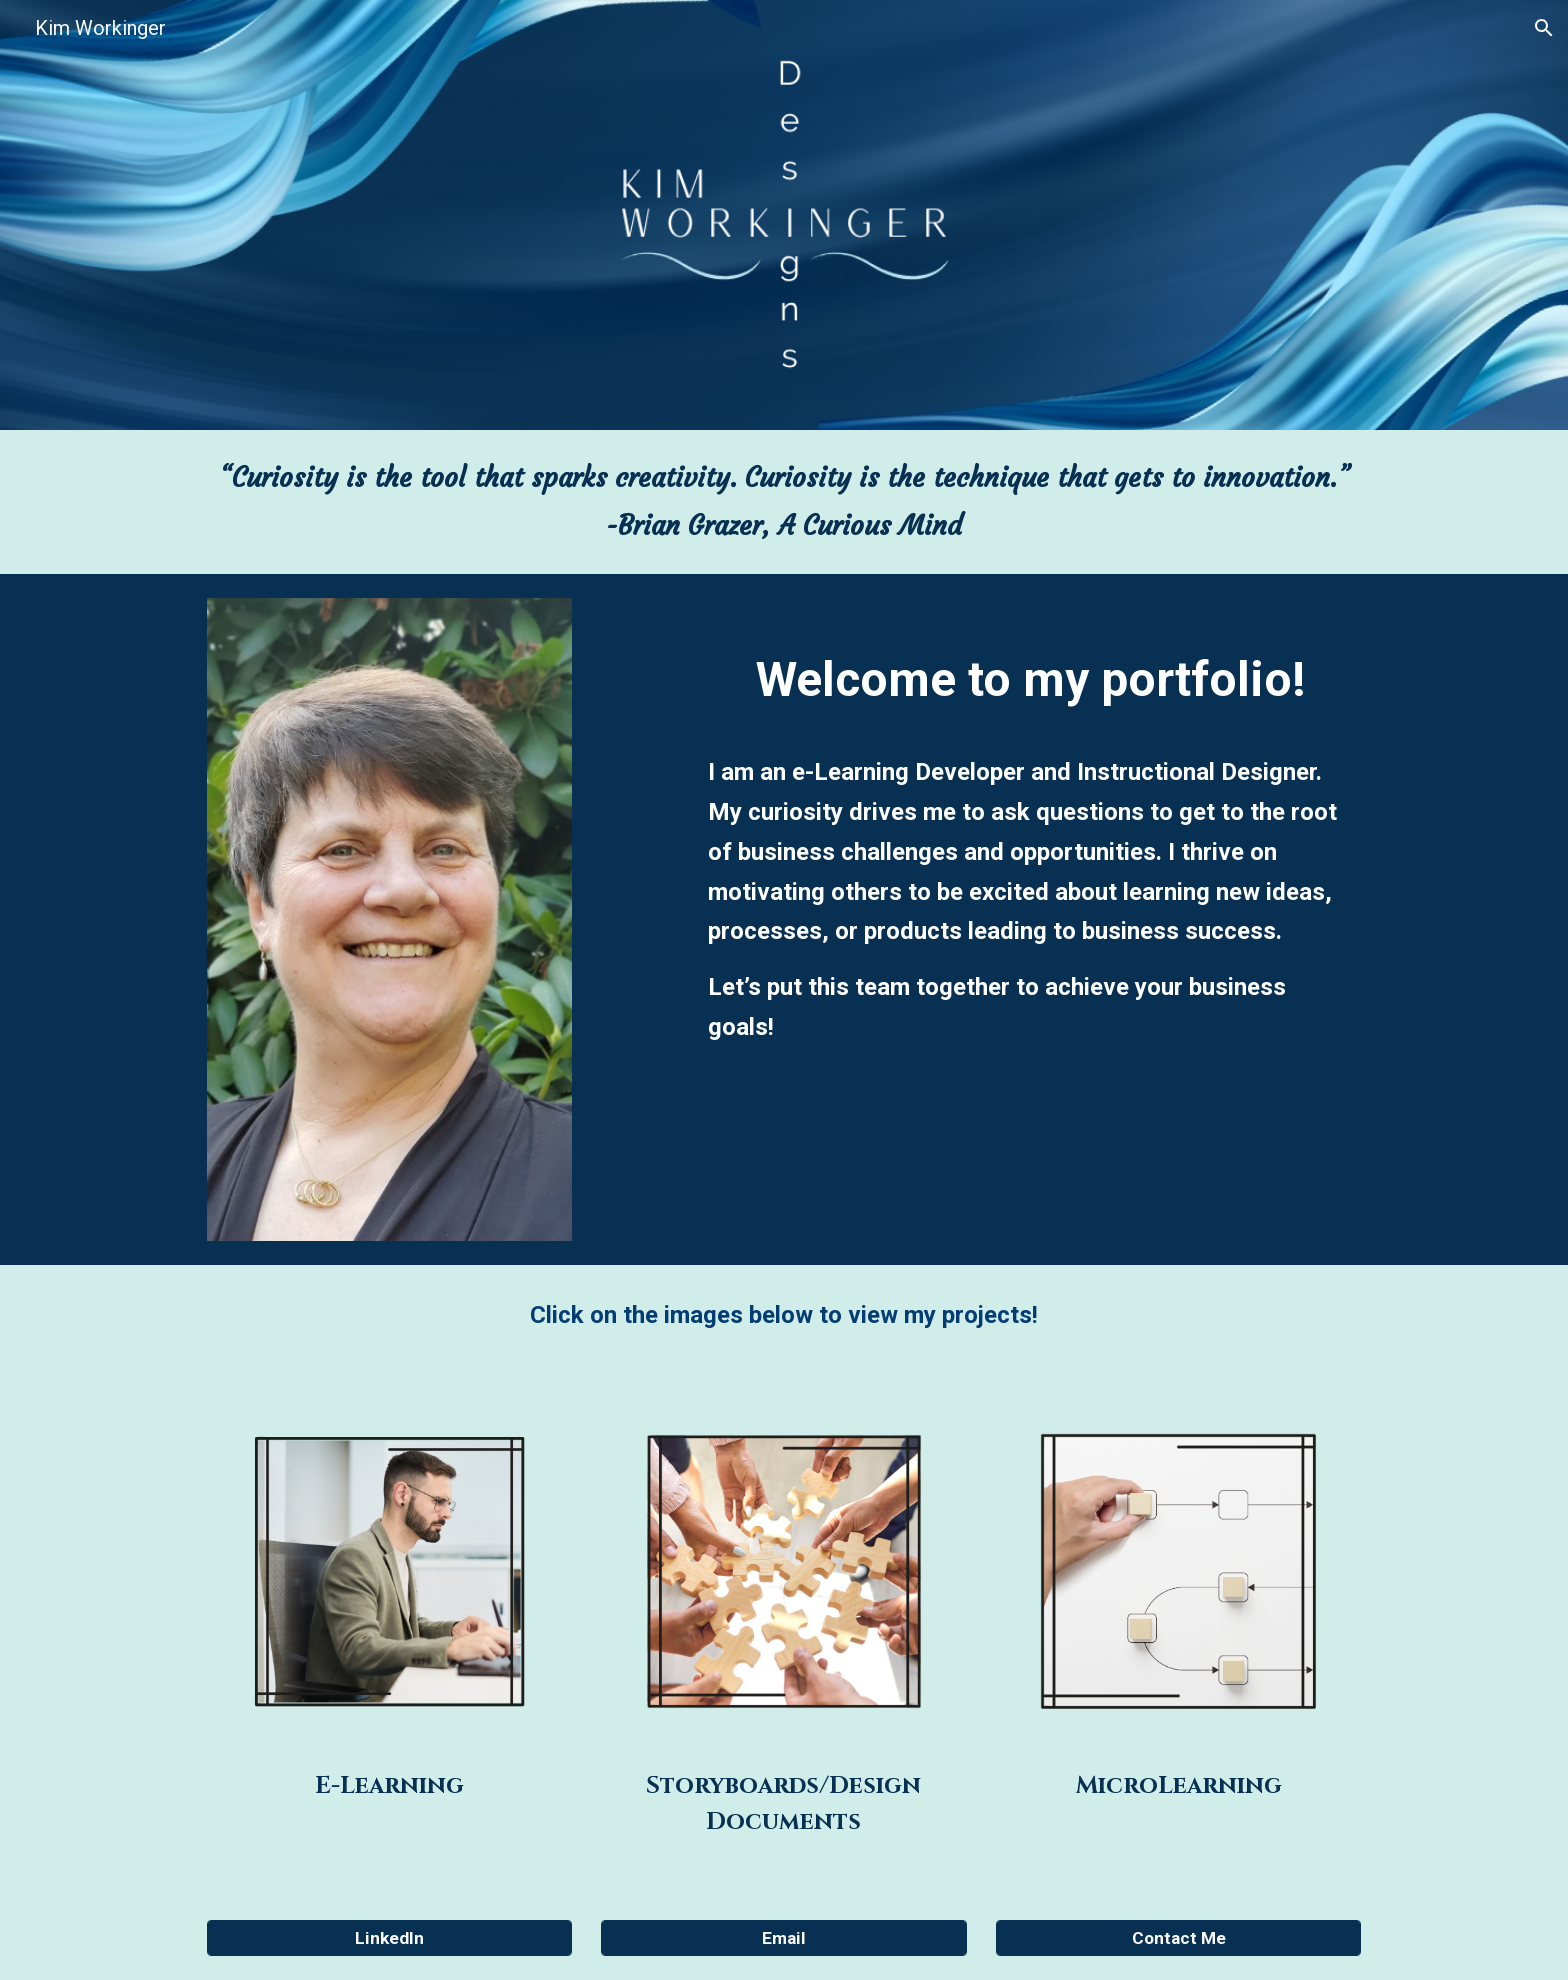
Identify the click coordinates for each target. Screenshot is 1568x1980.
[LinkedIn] (389, 1938)
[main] (784, 502)
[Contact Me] (1178, 1938)
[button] (1544, 28)
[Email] (783, 1938)
